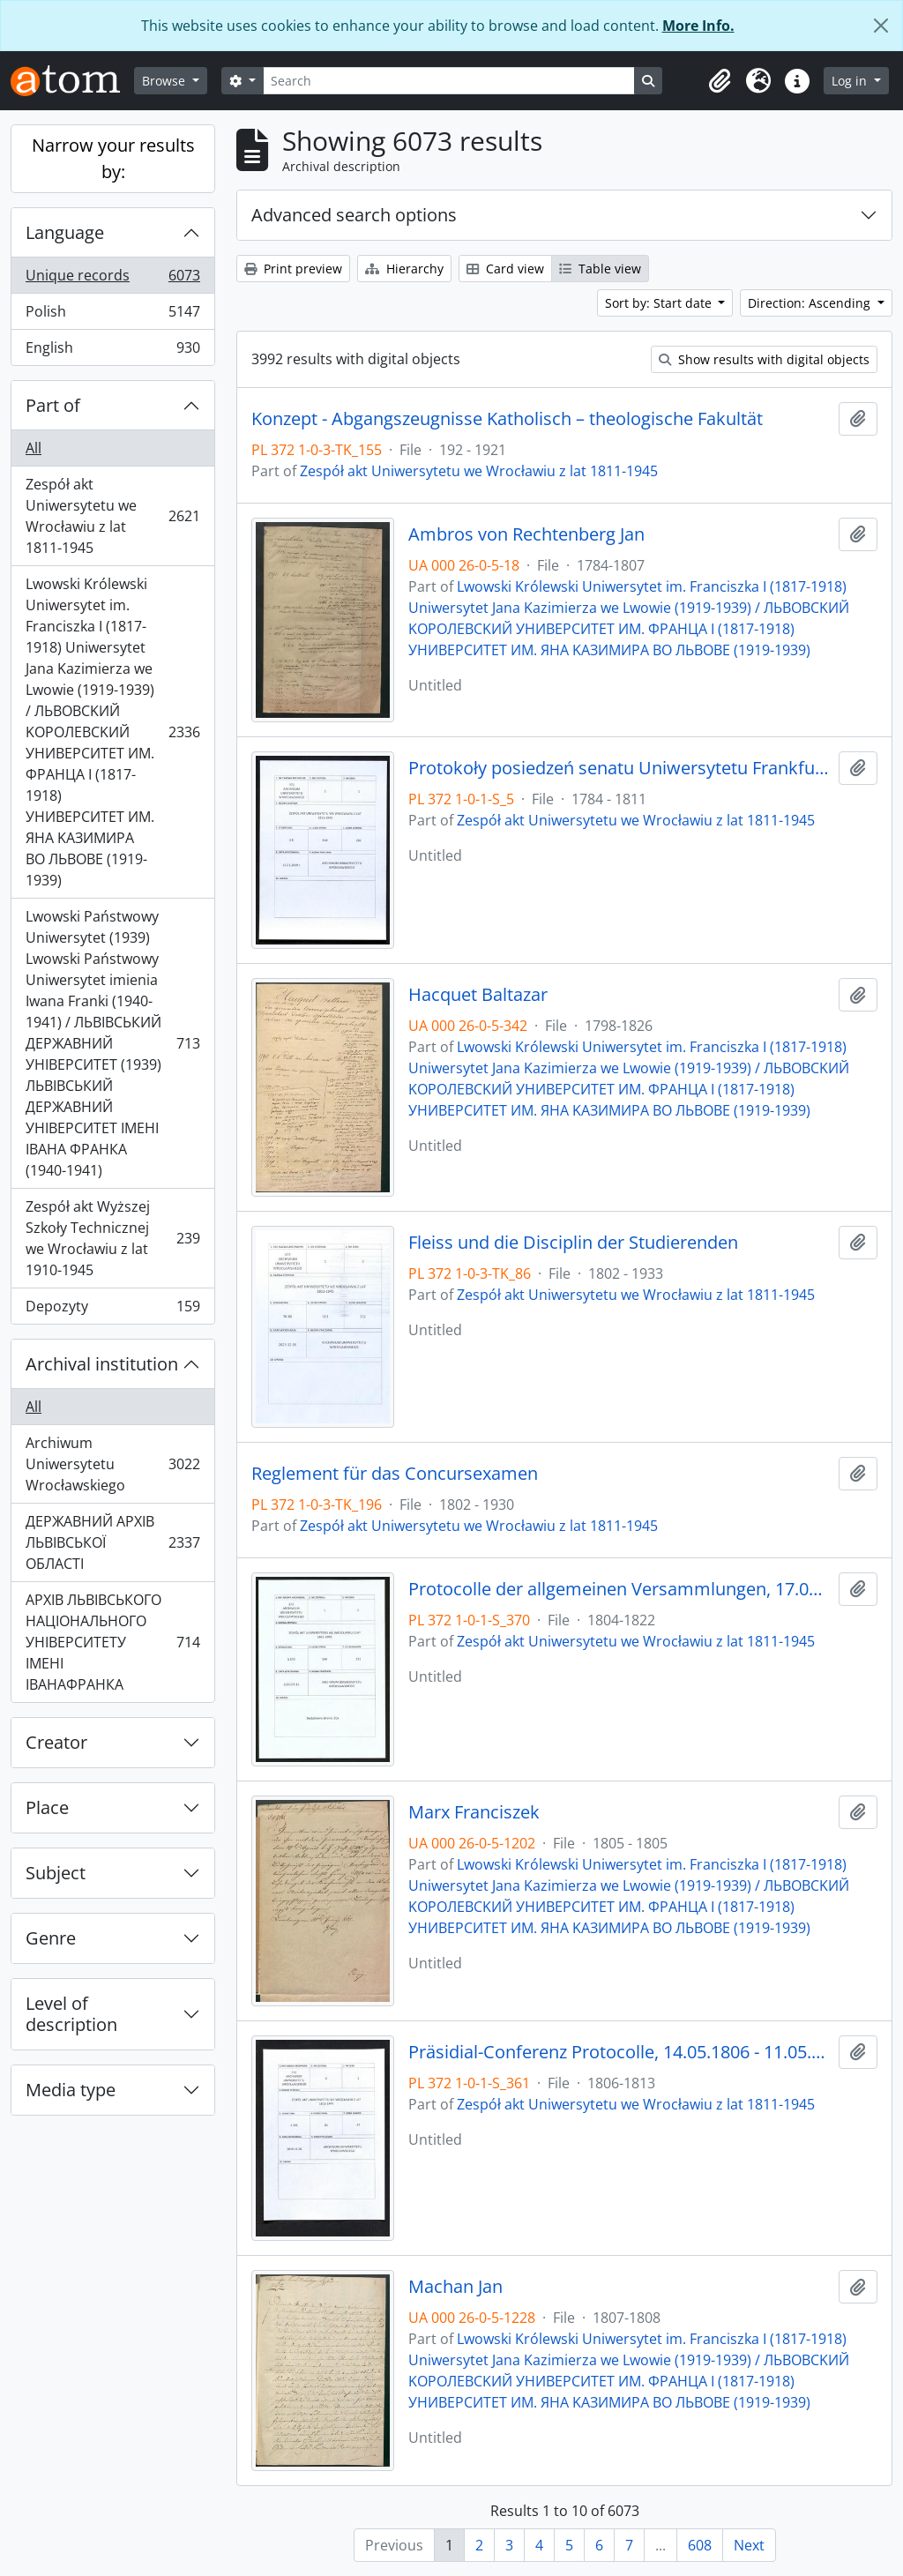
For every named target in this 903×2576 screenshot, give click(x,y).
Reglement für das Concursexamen (394, 1473)
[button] (719, 81)
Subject (56, 1873)
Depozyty (112, 1309)
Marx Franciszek (474, 1812)
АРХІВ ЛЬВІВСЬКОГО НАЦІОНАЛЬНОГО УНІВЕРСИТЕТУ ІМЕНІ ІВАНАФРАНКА (112, 1642)
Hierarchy (404, 268)
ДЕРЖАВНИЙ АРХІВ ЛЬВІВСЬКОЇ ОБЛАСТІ (112, 1542)
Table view (600, 268)
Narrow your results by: (113, 158)
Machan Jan (455, 2286)
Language (65, 232)
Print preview (293, 268)
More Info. (698, 25)
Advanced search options (354, 215)
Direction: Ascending (811, 303)
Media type (71, 2090)
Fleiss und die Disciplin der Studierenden (573, 1242)
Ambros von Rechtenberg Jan (526, 534)
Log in (851, 80)
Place (47, 1807)
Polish (112, 315)
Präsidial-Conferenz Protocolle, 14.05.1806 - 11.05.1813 (620, 2052)
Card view (505, 268)
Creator (56, 1742)
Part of (53, 405)
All (33, 448)
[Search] (449, 80)
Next (749, 2545)
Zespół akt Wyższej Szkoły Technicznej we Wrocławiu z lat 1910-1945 (112, 1238)
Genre (51, 1938)
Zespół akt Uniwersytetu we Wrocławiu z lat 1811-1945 (112, 515)
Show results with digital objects (764, 359)
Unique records (112, 279)
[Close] (881, 25)
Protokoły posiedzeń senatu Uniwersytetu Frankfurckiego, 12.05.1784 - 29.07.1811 (620, 768)
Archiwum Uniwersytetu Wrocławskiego (112, 1464)
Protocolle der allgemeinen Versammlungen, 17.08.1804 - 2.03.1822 (620, 1589)
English (112, 351)
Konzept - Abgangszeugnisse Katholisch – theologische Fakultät (507, 418)
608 (700, 2545)
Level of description (71, 2013)
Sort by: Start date (660, 303)
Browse (165, 80)
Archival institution (102, 1364)
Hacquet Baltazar (478, 994)
